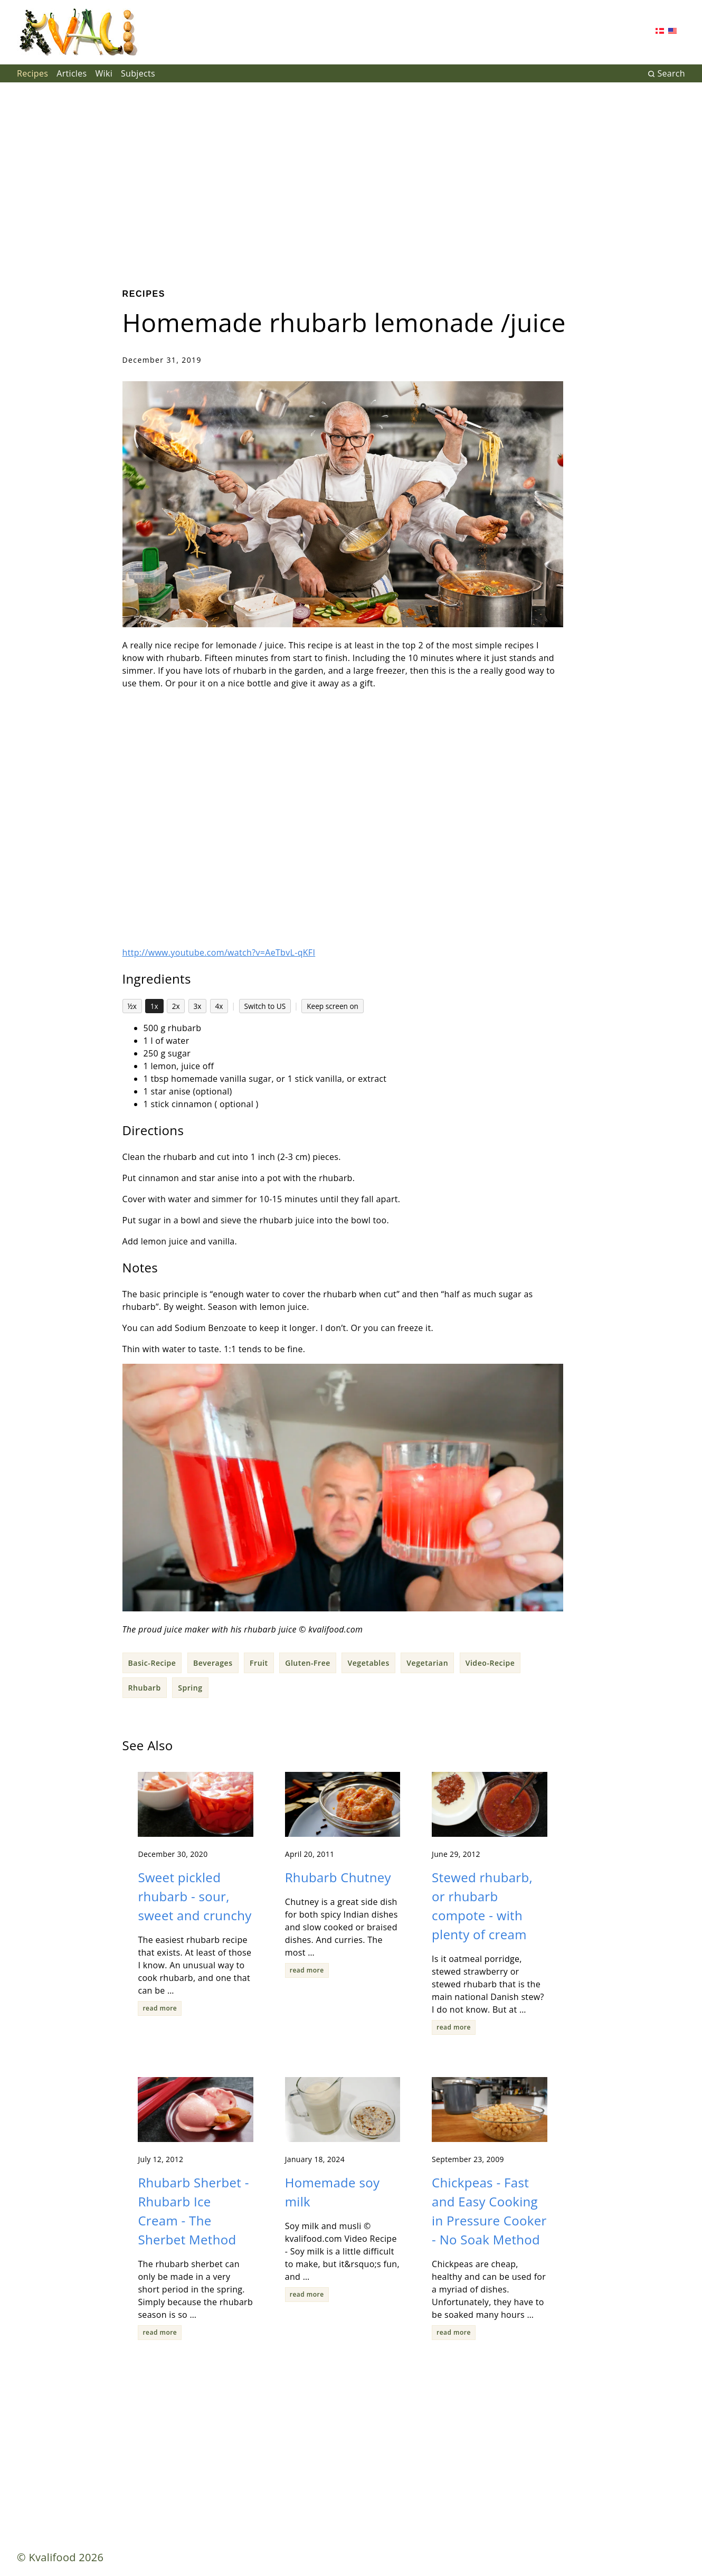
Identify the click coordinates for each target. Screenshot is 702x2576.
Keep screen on (332, 1006)
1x (154, 1006)
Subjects (138, 73)
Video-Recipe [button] (490, 1663)
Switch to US (265, 1006)
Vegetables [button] (368, 1663)
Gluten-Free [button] (307, 1663)
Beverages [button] (213, 1663)
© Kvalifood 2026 (60, 2557)
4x (219, 1006)
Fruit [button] (259, 1663)
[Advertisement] (351, 177)
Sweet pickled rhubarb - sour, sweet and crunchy (194, 1896)
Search (666, 73)
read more (160, 2008)
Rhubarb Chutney (338, 1877)
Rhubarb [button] (144, 1688)
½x (132, 1006)
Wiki (103, 73)
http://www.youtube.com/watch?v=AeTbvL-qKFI (219, 952)
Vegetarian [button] (427, 1663)
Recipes (32, 73)
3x (198, 1006)
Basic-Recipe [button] (152, 1663)
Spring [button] (190, 1688)
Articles (71, 73)
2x (176, 1006)
